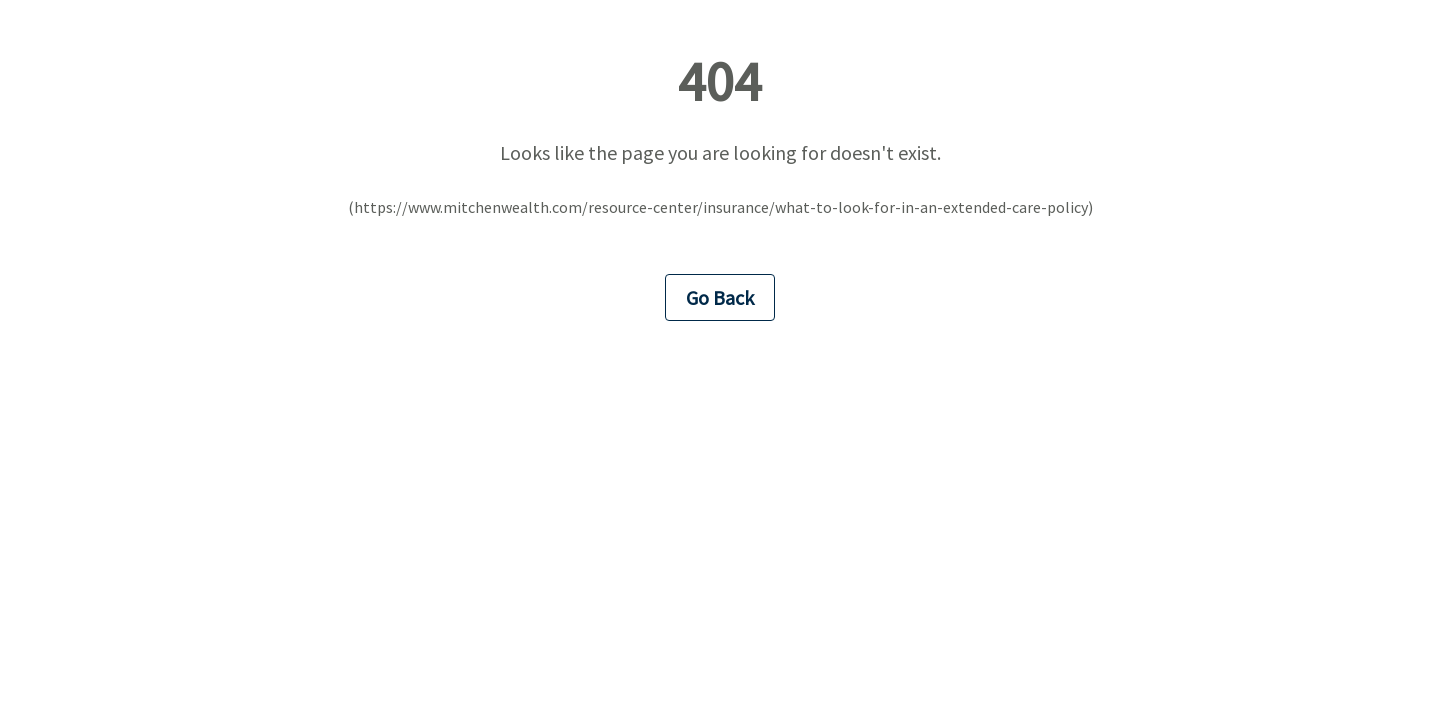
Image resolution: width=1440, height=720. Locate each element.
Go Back (720, 297)
